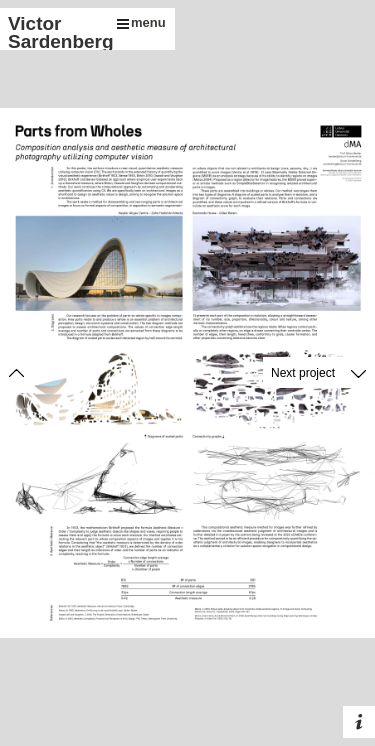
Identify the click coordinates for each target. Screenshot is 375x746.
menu (141, 22)
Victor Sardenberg (58, 32)
